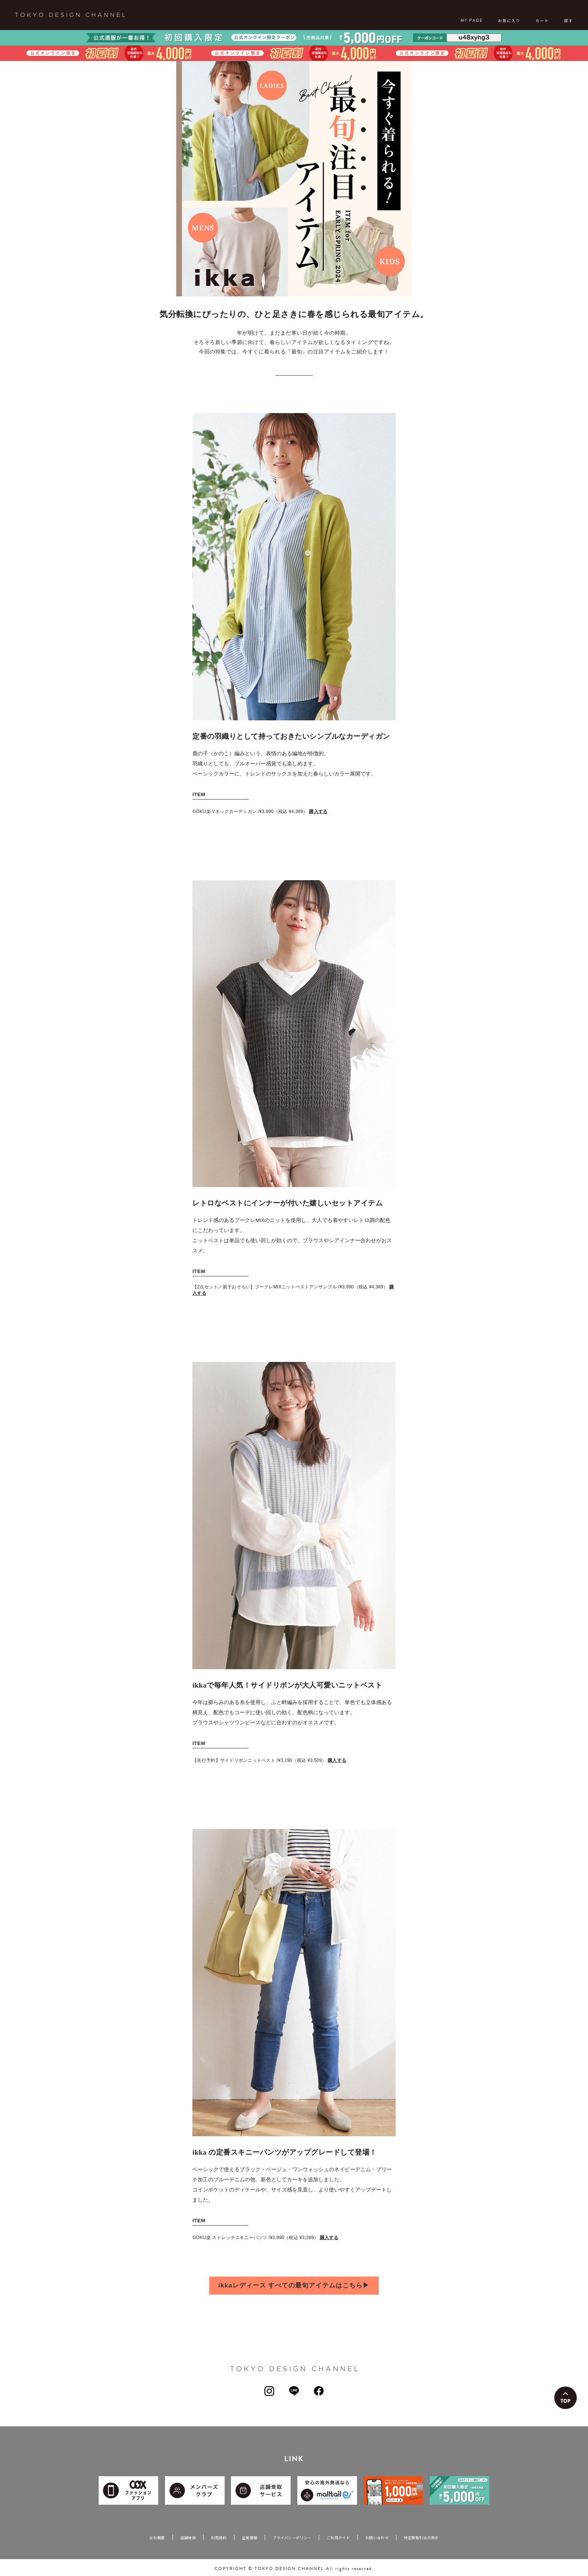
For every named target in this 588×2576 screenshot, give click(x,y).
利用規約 (218, 2537)
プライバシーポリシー (292, 2537)
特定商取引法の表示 (421, 2537)
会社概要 (157, 2537)
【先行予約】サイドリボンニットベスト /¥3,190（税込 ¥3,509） (271, 1760)
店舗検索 (188, 2537)
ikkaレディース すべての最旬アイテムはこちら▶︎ (294, 2285)
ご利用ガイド (338, 2537)
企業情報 (249, 2537)
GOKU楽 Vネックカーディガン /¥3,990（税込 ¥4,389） (261, 811)
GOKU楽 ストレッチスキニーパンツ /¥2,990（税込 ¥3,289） (267, 2237)
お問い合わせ (376, 2537)
